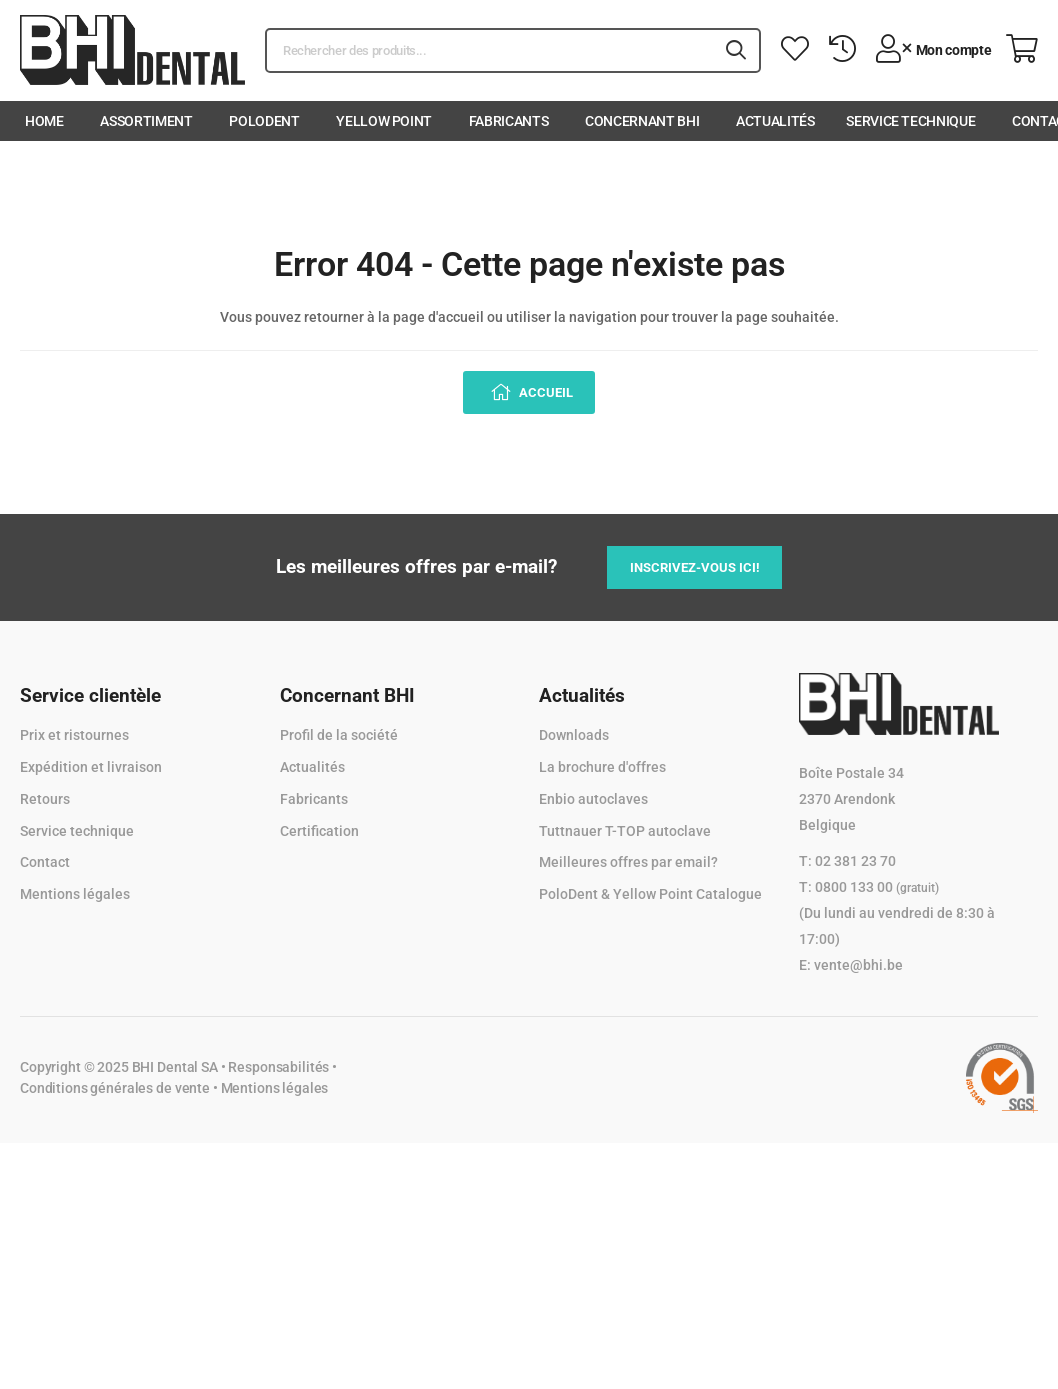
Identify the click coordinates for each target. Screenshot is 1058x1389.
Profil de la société (339, 735)
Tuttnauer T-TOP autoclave (625, 831)
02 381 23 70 (855, 861)
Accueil (544, 392)
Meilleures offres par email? (628, 862)
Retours (45, 799)
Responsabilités (278, 1067)
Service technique (910, 121)
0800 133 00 (877, 887)
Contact (45, 862)
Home (44, 121)
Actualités (775, 121)
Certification (319, 831)
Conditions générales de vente (115, 1088)
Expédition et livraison (91, 767)
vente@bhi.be (858, 965)
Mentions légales (75, 894)
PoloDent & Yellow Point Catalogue (650, 894)
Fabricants (509, 121)
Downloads (574, 735)
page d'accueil (438, 317)
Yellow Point (384, 121)
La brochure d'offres (602, 767)
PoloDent (264, 121)
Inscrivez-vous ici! (695, 567)
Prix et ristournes (74, 735)
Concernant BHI (642, 121)
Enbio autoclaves (593, 799)
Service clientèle (90, 695)
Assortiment (146, 121)
